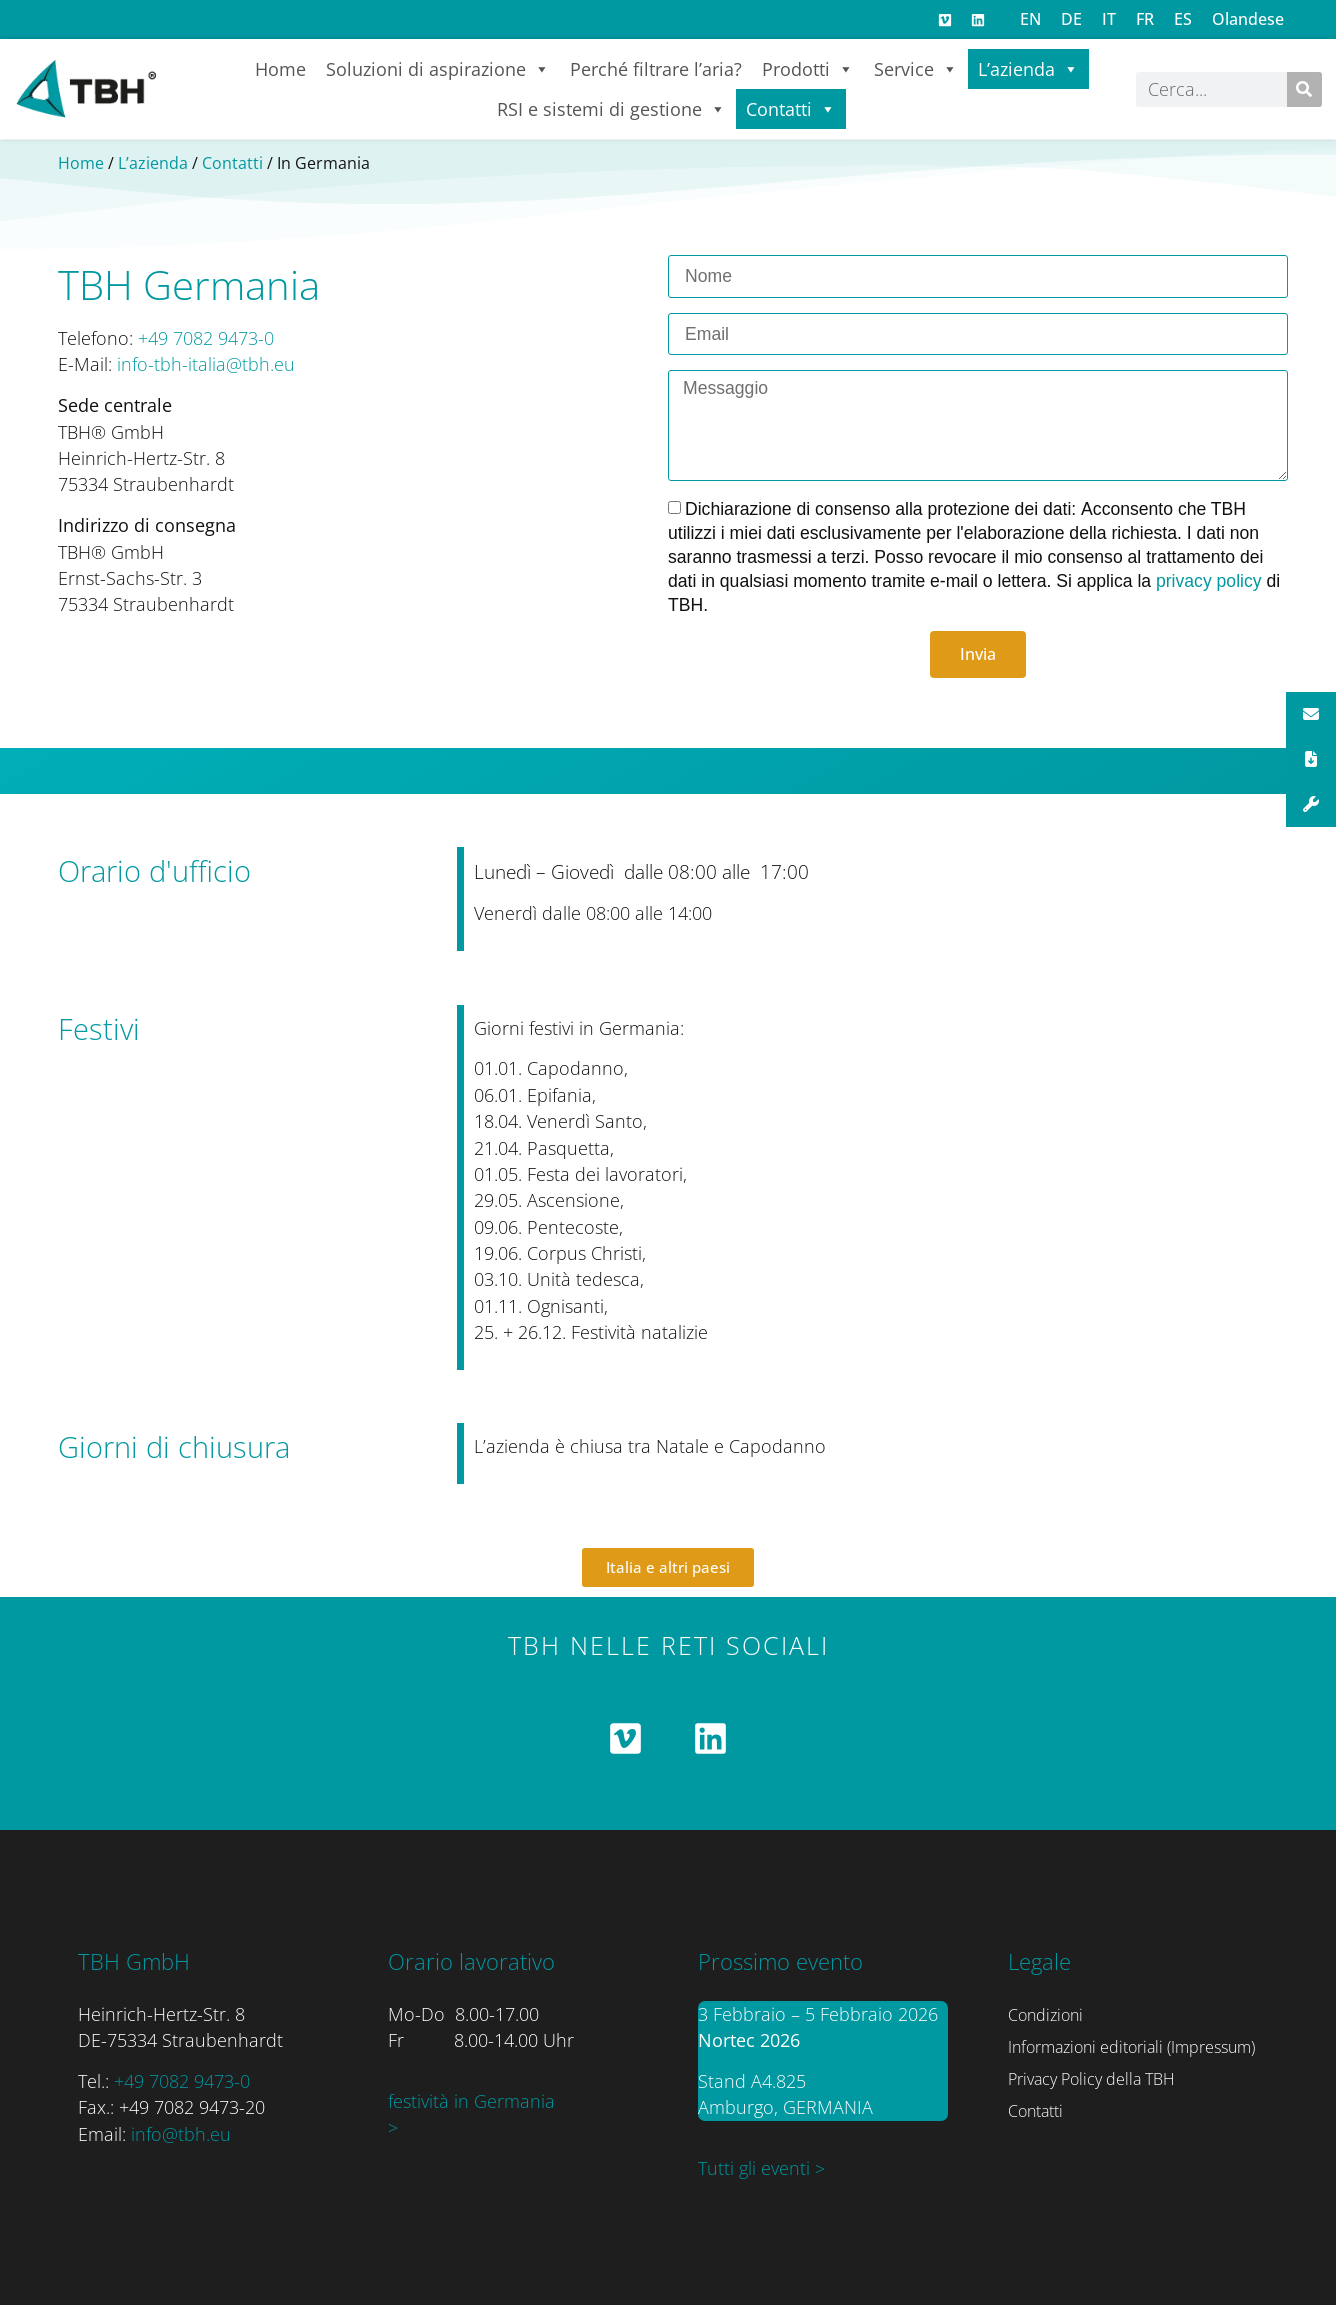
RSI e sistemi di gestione (611, 109)
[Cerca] (1304, 89)
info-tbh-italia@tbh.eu (206, 364)
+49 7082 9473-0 (206, 338)
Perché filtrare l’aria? (656, 69)
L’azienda (1028, 69)
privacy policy (1211, 581)
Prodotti (808, 69)
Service (916, 69)
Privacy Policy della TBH (1091, 2079)
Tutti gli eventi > (761, 2168)
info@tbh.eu (181, 2134)
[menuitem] (1030, 18)
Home (280, 69)
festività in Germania (471, 2101)
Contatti (791, 109)
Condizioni (1045, 2015)
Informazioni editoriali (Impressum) (1131, 2047)
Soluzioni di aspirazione (438, 69)
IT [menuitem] (1109, 19)
